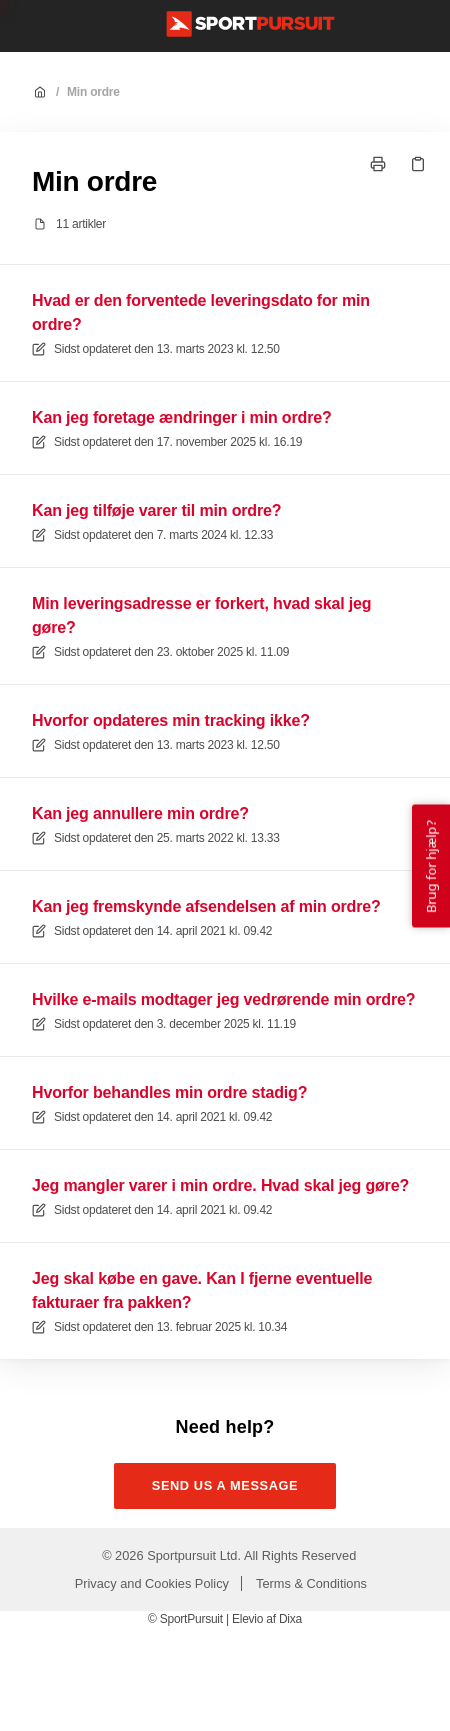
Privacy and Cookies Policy (152, 1583)
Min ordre (93, 92)
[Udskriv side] (378, 164)
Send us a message (225, 1485)
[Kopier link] (418, 164)
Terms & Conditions (311, 1583)
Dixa (290, 1619)
